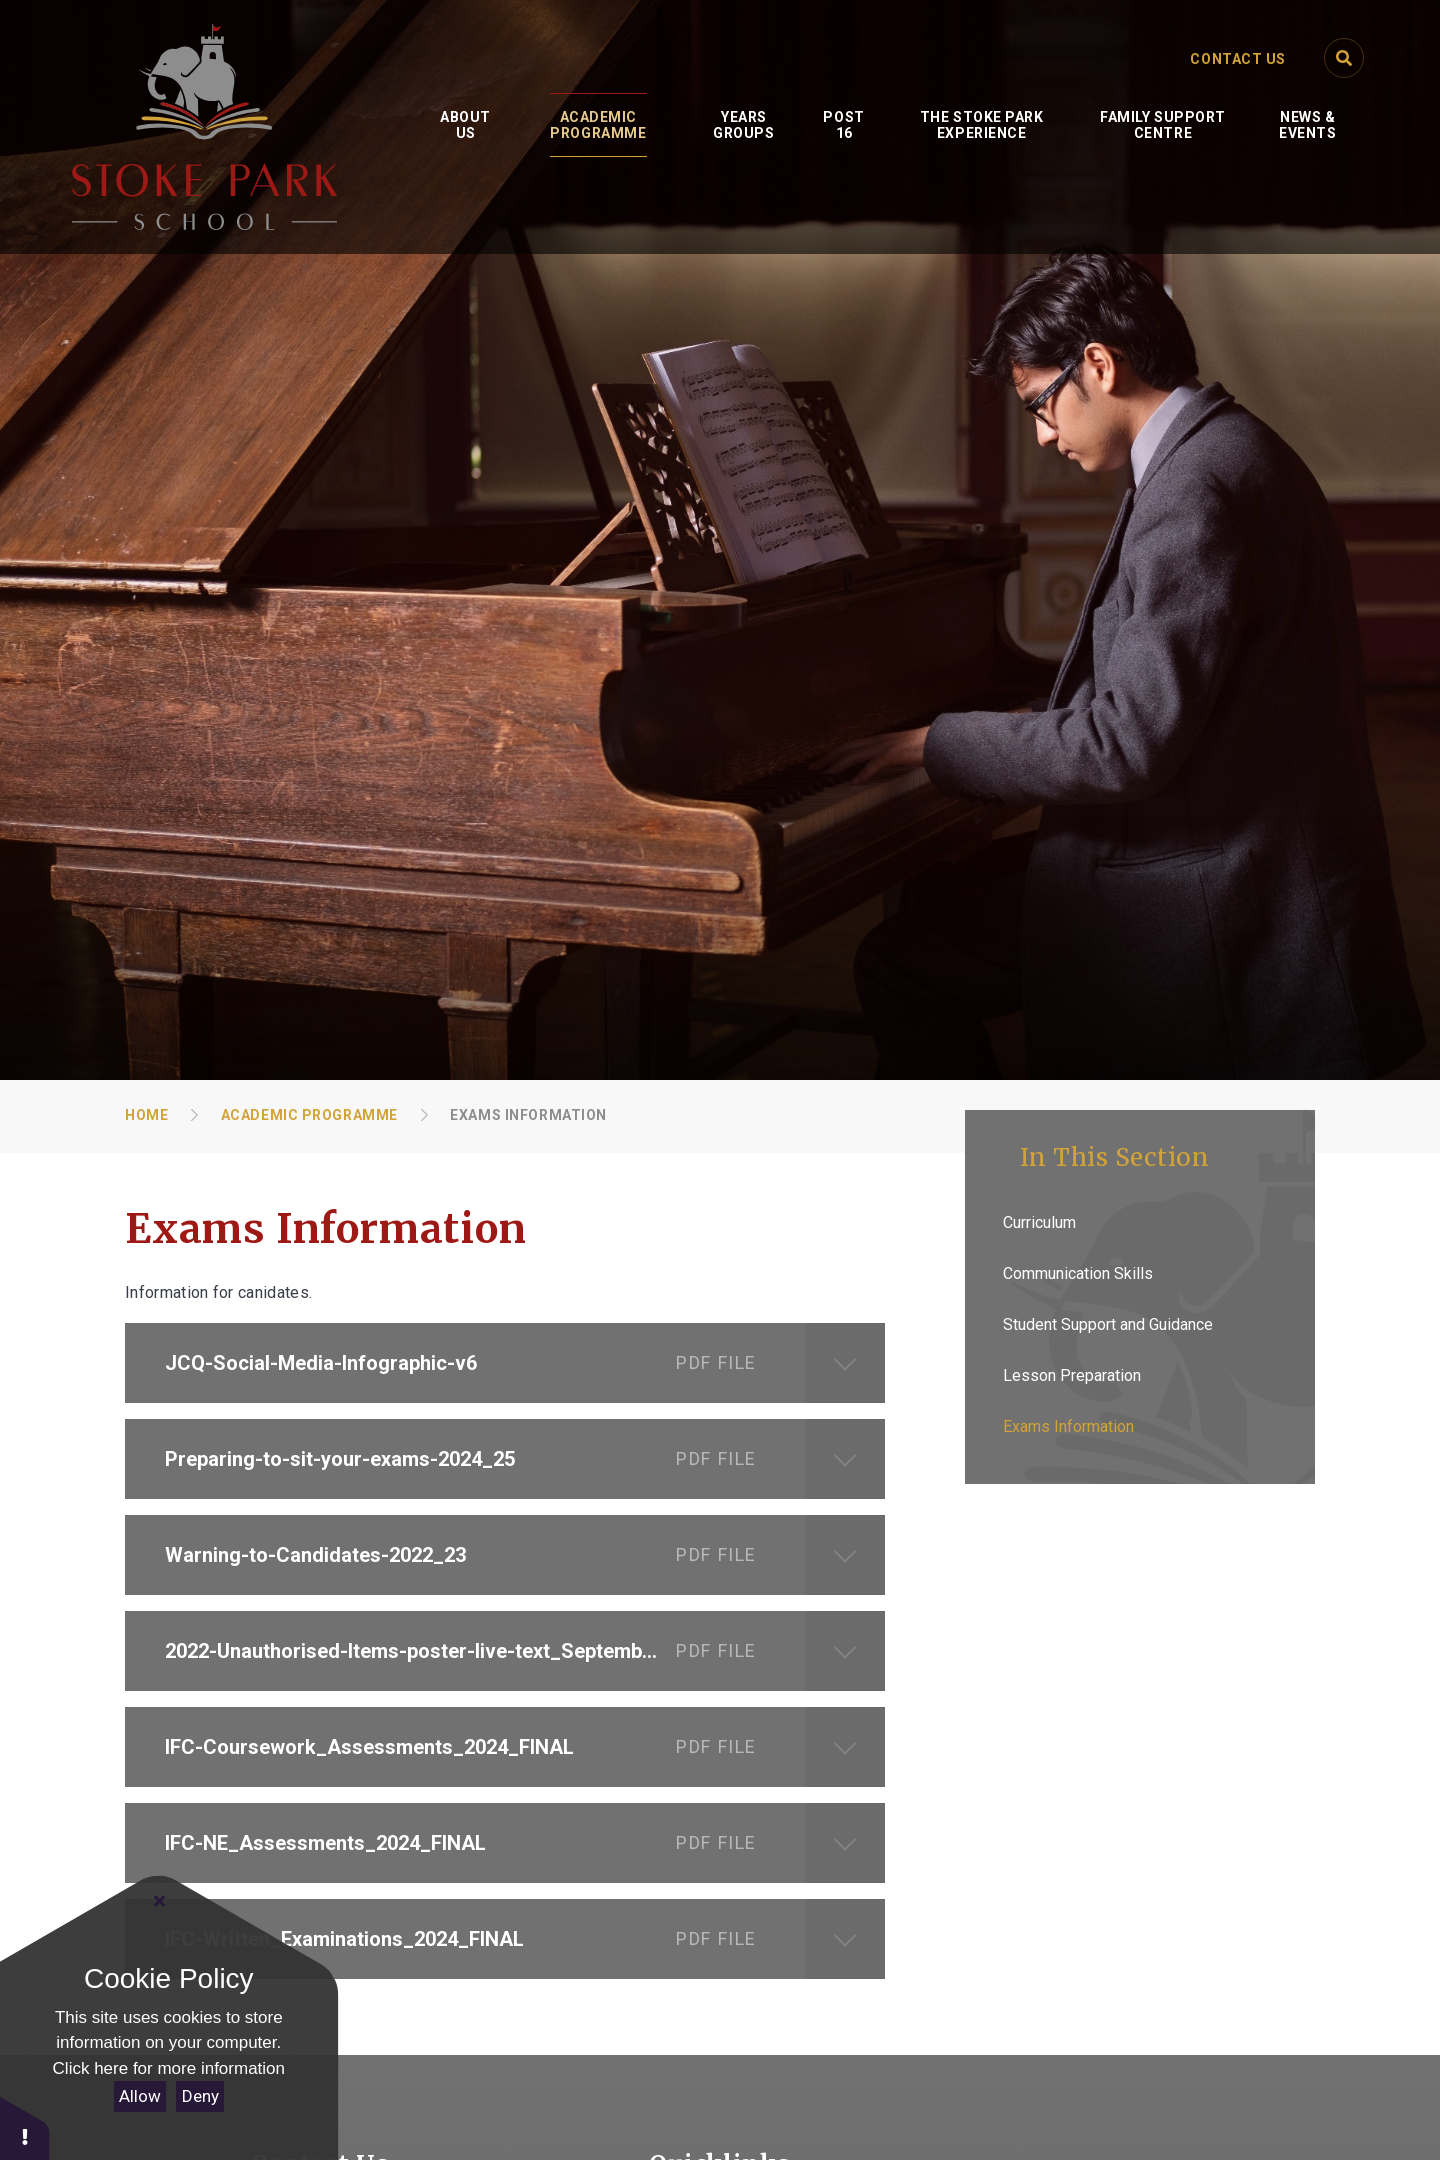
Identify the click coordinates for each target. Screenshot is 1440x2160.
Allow (140, 2096)
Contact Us (1238, 59)
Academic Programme (309, 1115)
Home (146, 1115)
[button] (25, 2127)
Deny (200, 2096)
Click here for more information (169, 2068)
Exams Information (528, 1115)
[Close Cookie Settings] (160, 1901)
